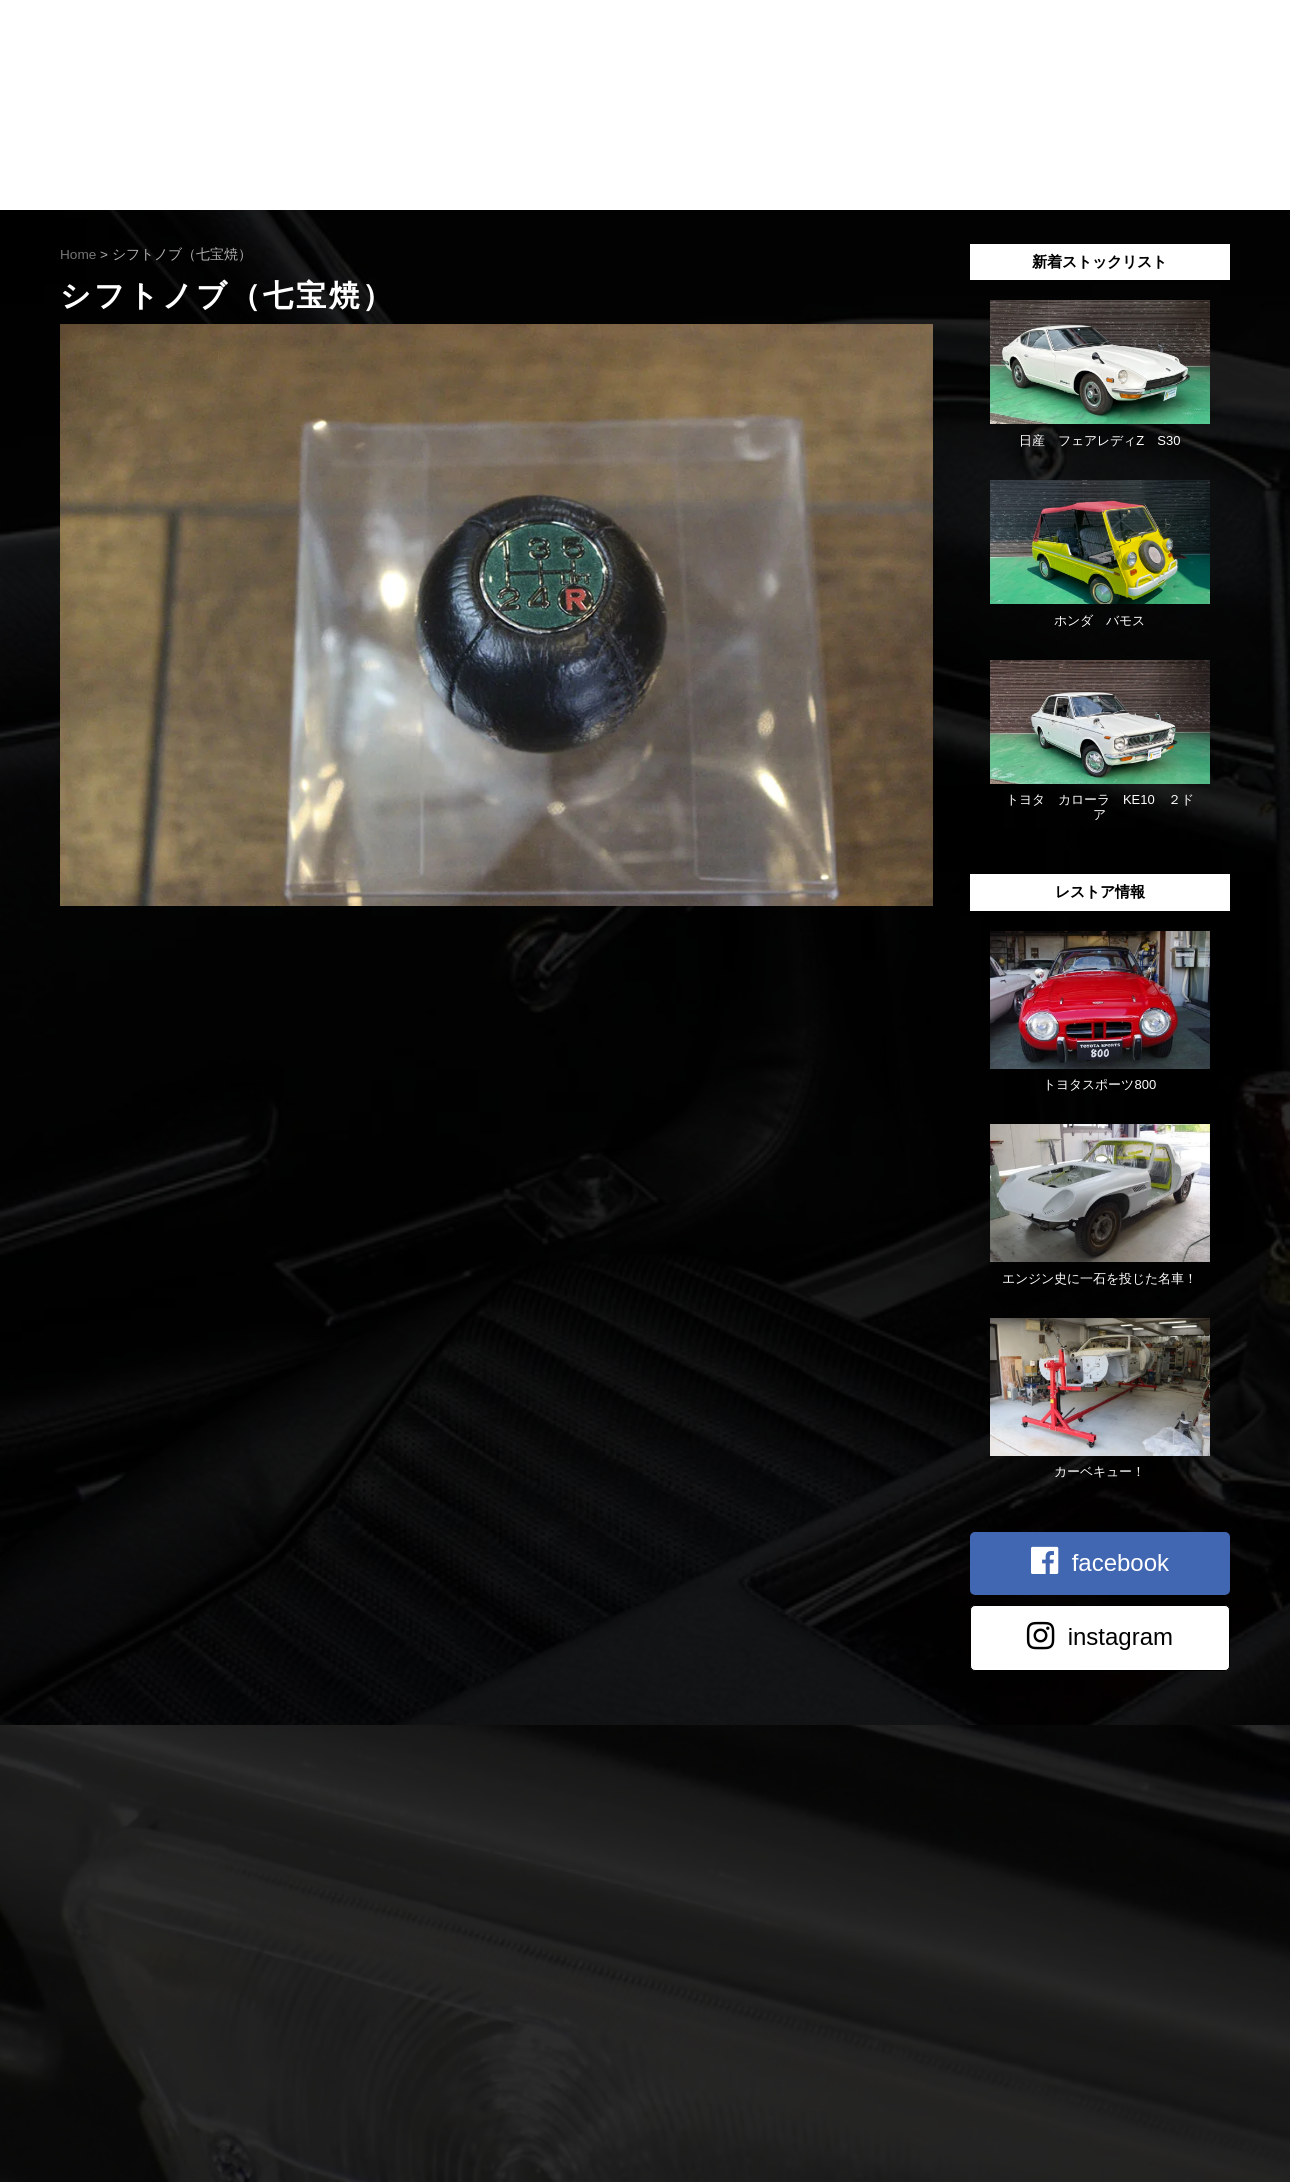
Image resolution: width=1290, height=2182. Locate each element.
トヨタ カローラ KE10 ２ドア (1100, 806)
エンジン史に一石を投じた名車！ (1099, 1278)
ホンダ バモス (1099, 620)
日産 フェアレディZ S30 (1099, 440)
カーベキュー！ (1099, 1471)
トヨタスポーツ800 (1099, 1084)
